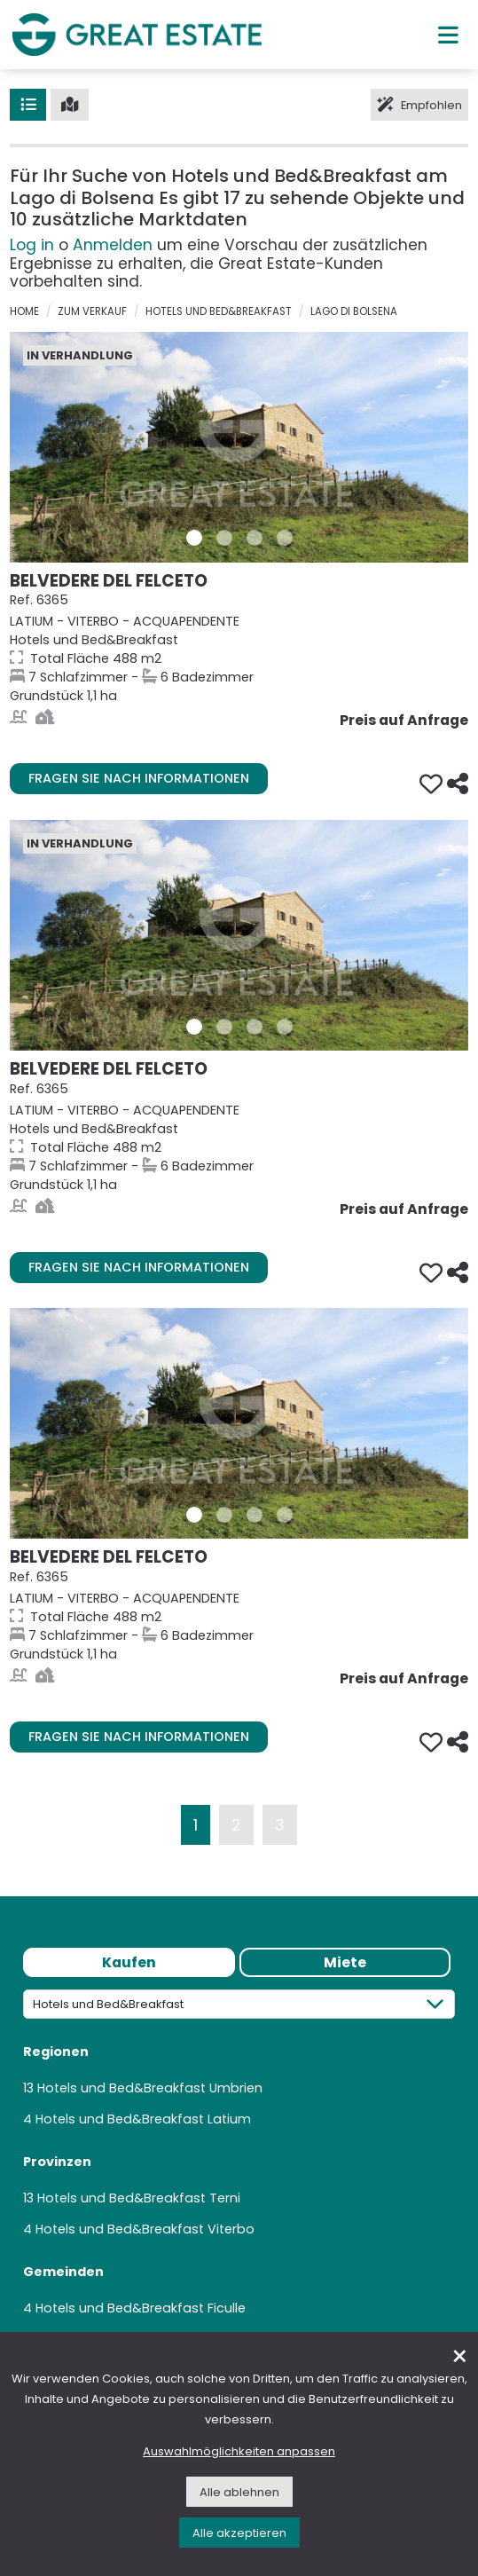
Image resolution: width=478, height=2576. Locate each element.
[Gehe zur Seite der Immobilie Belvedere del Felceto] (239, 447)
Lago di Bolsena (353, 311)
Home (24, 311)
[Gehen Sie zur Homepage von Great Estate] (137, 34)
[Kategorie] (239, 2004)
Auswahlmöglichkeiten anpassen (239, 2451)
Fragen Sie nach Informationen (138, 778)
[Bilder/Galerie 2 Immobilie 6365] (224, 538)
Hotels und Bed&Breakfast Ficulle (140, 2308)
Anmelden (113, 245)
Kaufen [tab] (129, 1962)
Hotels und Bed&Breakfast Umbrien (150, 2088)
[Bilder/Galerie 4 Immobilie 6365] (285, 538)
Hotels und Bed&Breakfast (218, 311)
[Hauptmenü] (448, 34)
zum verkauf (92, 311)
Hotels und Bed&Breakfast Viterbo (145, 2229)
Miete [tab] (345, 1962)
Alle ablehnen (239, 2492)
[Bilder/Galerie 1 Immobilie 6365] (194, 538)
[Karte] (70, 105)
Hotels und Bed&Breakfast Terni (138, 2198)
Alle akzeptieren (239, 2533)
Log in (32, 245)
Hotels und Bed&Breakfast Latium (143, 2119)
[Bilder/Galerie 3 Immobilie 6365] (255, 538)
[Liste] (28, 105)
